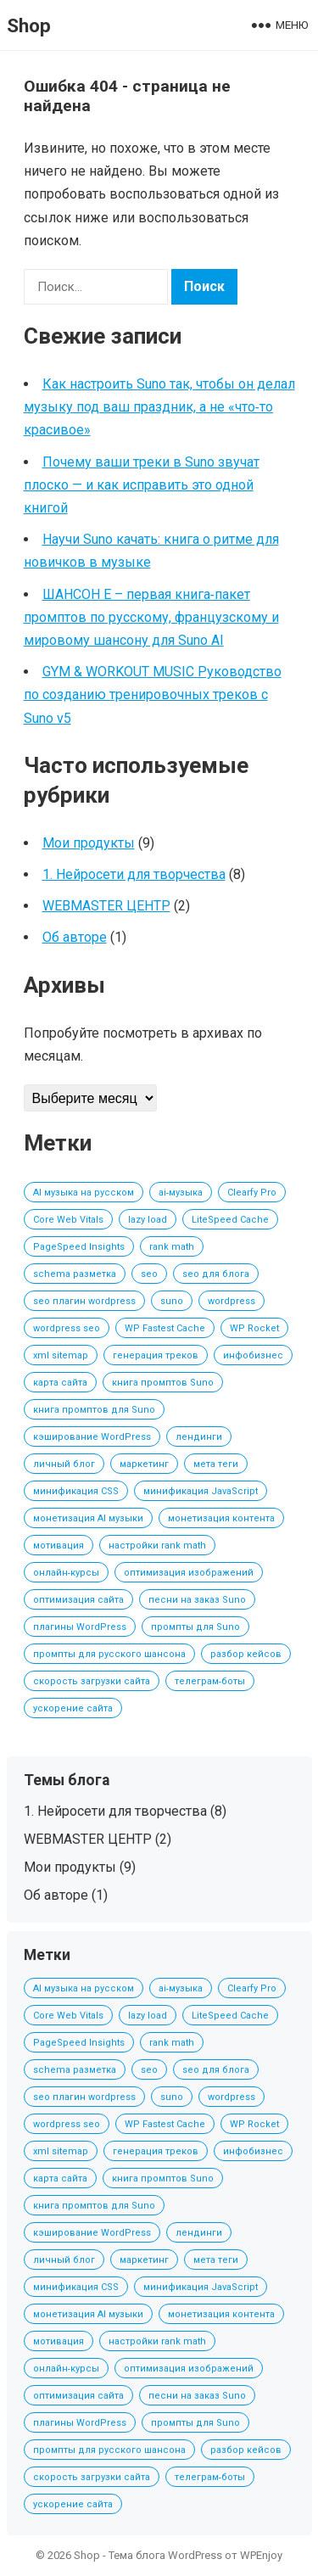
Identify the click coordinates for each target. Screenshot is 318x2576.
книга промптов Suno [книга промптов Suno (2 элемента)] (163, 1382)
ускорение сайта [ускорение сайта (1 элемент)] (73, 1708)
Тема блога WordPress (165, 2555)
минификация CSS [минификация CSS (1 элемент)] (76, 1491)
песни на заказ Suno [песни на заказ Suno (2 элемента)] (197, 1599)
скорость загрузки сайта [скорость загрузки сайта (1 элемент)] (91, 1681)
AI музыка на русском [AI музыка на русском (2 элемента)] (83, 1192)
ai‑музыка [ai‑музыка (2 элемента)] (181, 1192)
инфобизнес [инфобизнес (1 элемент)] (253, 1355)
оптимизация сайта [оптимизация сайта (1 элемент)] (78, 1599)
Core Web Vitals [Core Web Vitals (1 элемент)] (68, 1219)
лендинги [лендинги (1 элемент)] (199, 1436)
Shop (29, 25)
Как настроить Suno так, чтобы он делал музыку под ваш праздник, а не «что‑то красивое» (159, 407)
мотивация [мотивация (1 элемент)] (58, 1545)
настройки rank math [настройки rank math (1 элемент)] (157, 1545)
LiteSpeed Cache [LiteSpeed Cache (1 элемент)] (230, 1219)
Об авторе (74, 937)
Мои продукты (88, 843)
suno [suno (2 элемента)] (171, 1301)
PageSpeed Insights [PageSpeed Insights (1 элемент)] (79, 1246)
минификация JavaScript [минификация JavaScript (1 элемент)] (200, 1491)
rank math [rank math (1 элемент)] (171, 1246)
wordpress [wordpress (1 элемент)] (231, 1301)
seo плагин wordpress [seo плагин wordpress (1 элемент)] (84, 1301)
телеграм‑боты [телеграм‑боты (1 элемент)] (210, 1681)
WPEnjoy (261, 2555)
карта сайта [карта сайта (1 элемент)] (60, 1382)
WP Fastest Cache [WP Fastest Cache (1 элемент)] (165, 1328)
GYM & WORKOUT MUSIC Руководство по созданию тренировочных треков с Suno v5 (153, 694)
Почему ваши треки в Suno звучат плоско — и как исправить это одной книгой (141, 485)
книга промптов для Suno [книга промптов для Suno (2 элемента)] (94, 1409)
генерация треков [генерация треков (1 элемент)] (155, 1355)
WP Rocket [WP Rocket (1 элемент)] (254, 1328)
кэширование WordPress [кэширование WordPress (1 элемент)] (92, 1436)
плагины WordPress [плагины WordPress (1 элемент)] (79, 1626)
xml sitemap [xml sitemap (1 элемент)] (60, 1355)
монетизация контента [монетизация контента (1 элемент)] (221, 1518)
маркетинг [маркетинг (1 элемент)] (144, 1464)
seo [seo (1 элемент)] (149, 1274)
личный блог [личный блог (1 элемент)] (64, 1464)
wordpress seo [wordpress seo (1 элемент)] (66, 1328)
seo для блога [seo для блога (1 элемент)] (215, 1274)
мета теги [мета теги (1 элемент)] (215, 1464)
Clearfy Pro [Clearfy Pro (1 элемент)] (251, 1192)
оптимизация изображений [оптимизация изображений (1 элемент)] (189, 1572)
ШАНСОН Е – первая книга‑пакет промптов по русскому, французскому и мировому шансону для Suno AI (151, 617)
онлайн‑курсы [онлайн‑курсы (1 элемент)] (66, 1572)
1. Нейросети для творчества (134, 874)
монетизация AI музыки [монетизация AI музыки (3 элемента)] (88, 1518)
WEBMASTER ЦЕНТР (106, 906)
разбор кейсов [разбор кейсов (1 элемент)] (246, 1654)
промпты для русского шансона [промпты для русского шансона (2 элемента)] (109, 1654)
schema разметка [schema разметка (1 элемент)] (74, 1274)
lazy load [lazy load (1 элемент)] (147, 1219)
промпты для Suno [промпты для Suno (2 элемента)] (195, 1626)
